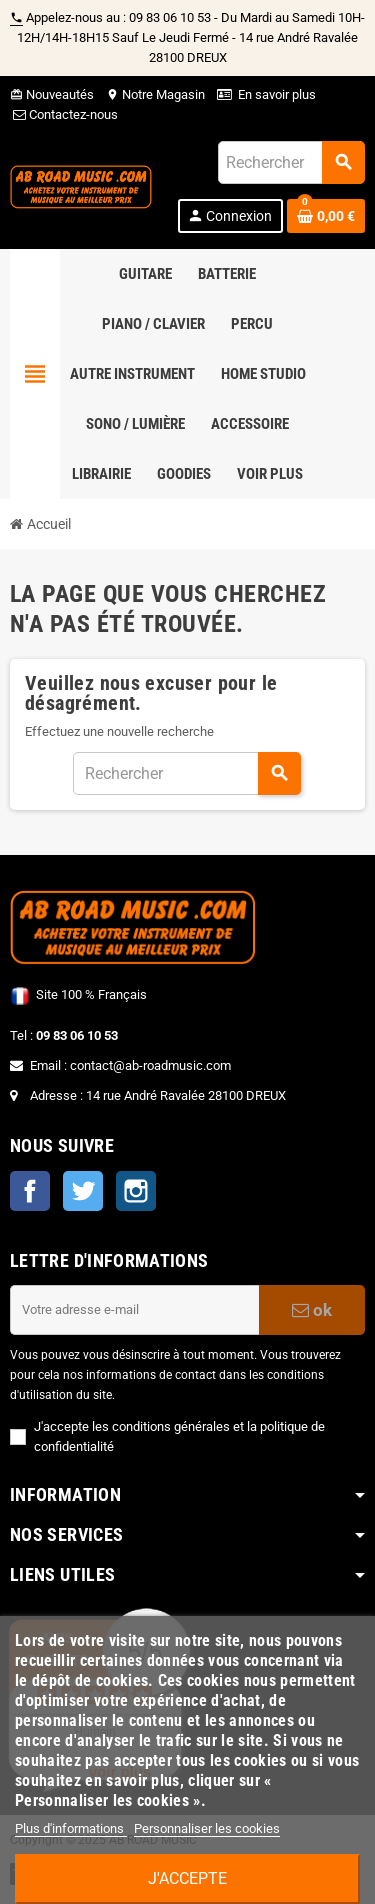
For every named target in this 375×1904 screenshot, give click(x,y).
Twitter (83, 1191)
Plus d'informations (71, 1828)
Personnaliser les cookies (207, 1828)
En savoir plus (277, 94)
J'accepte (187, 1878)
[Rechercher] (291, 162)
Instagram (136, 1191)
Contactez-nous (64, 114)
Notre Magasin (155, 94)
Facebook (30, 1191)
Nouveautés (52, 94)
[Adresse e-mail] (134, 1310)
